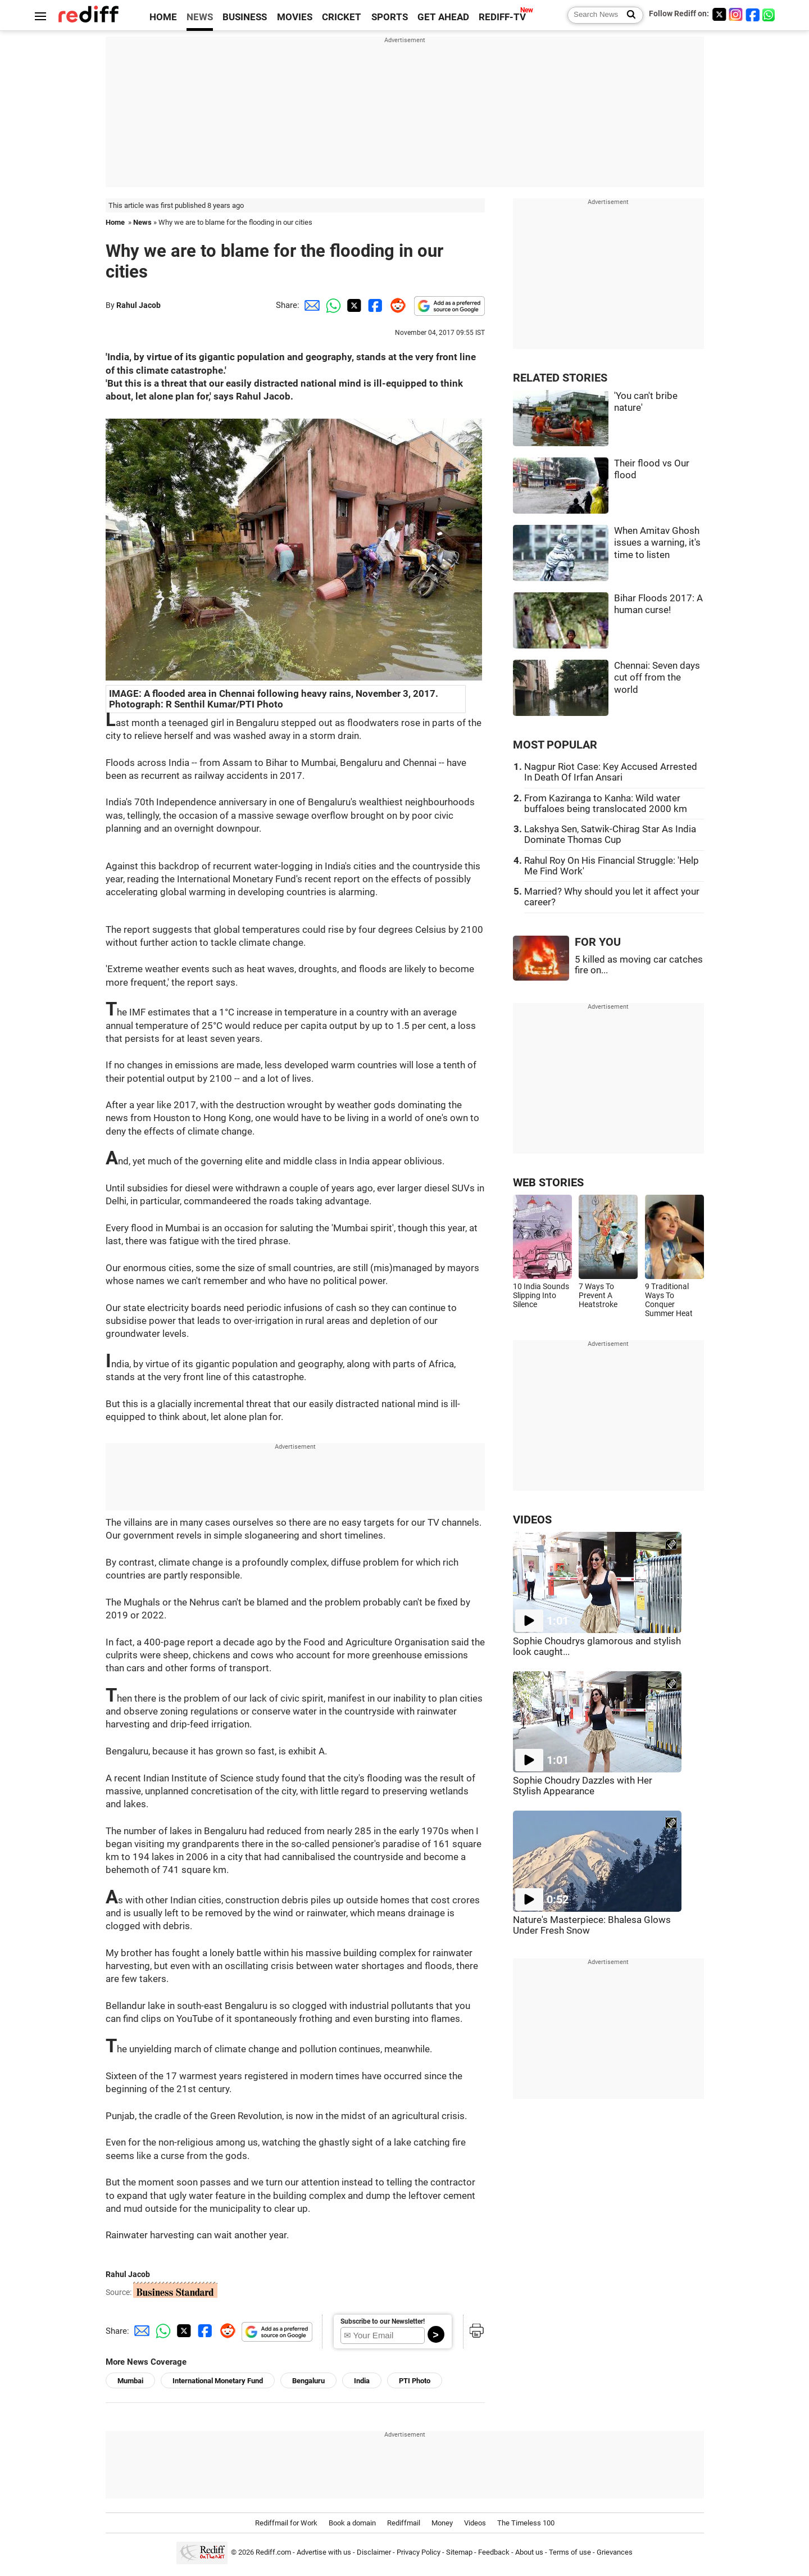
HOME (163, 17)
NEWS (200, 17)
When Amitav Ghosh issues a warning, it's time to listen (657, 542)
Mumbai (130, 2381)
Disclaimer (374, 2552)
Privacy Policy (418, 2552)
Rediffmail (403, 2523)
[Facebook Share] (374, 305)
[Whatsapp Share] (331, 305)
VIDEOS (532, 1519)
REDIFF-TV (502, 17)
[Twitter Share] (352, 305)
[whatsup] (769, 14)
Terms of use (570, 2552)
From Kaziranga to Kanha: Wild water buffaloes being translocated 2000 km (605, 803)
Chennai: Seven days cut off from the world (657, 677)
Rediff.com (273, 2552)
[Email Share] (310, 305)
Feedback (494, 2552)
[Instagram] (736, 14)
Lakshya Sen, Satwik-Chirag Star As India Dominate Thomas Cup (610, 834)
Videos (475, 2523)
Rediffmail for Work (286, 2523)
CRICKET (341, 17)
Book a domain (352, 2523)
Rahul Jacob (138, 305)
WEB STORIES (548, 1182)
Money (442, 2523)
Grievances (615, 2552)
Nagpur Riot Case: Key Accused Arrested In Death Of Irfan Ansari (610, 772)
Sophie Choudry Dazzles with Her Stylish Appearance (582, 1786)
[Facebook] (752, 14)
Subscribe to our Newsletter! (382, 2321)
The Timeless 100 (526, 2523)
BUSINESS (244, 17)
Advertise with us (324, 2552)
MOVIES (294, 17)
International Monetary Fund (217, 2381)
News (142, 222)
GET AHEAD (443, 17)
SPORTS (389, 17)
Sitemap (459, 2552)
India (362, 2381)
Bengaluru (308, 2381)
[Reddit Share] (395, 305)
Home (115, 222)
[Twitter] (719, 14)
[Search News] (627, 15)
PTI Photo (414, 2381)
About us (529, 2552)
